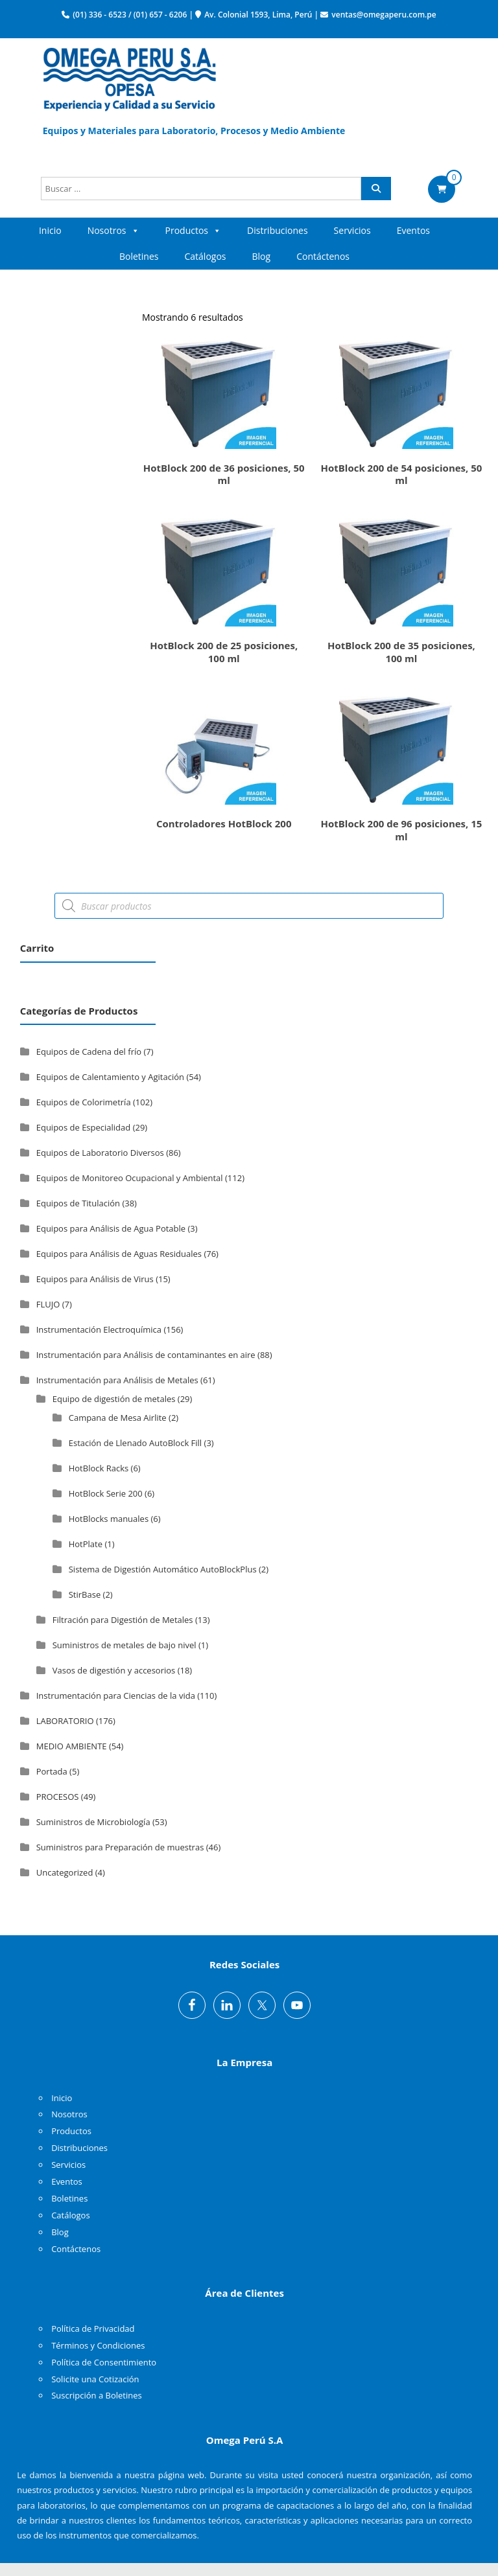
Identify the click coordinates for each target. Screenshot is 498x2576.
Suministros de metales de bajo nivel (124, 1645)
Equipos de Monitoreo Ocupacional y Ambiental (129, 1178)
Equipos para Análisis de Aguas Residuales (119, 1253)
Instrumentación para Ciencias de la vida (115, 1695)
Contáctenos (323, 256)
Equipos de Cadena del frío (88, 1051)
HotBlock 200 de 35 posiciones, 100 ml (401, 652)
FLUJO (48, 1304)
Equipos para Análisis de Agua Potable (110, 1228)
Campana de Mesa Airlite (118, 1417)
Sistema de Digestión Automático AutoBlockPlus (163, 1569)
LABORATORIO (65, 1721)
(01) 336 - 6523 (99, 14)
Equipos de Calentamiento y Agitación (110, 1077)
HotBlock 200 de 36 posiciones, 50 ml (224, 474)
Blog (261, 256)
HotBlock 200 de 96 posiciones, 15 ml (401, 830)
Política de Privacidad (92, 2328)
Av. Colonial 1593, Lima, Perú (258, 14)
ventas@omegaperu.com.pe (383, 14)
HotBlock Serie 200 (106, 1493)
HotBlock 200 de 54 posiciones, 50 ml (401, 474)
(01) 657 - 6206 (160, 14)
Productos (193, 231)
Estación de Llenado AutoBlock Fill (135, 1443)
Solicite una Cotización (95, 2379)
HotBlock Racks (98, 1468)
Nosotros (113, 231)
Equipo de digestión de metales (114, 1399)
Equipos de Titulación (78, 1203)
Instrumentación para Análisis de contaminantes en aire (145, 1355)
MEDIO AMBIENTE (71, 1746)
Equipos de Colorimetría (83, 1102)
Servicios (352, 230)
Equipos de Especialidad (83, 1127)
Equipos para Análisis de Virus (95, 1279)
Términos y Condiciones (98, 2345)
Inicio (50, 230)
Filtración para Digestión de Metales (123, 1620)
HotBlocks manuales (108, 1518)
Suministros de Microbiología (93, 1822)
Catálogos (205, 256)
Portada (51, 1771)
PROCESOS (57, 1796)
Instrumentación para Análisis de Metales (117, 1380)
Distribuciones (277, 230)
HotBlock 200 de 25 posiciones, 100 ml (224, 652)
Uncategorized (64, 1872)
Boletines (139, 256)
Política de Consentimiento (103, 2362)
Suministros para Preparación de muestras (120, 1847)
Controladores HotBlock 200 (224, 823)
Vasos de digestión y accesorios (114, 1670)
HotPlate (85, 1544)
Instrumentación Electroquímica (98, 1329)
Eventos (413, 230)
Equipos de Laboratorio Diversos (100, 1152)
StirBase (85, 1594)
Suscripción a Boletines (96, 2395)
